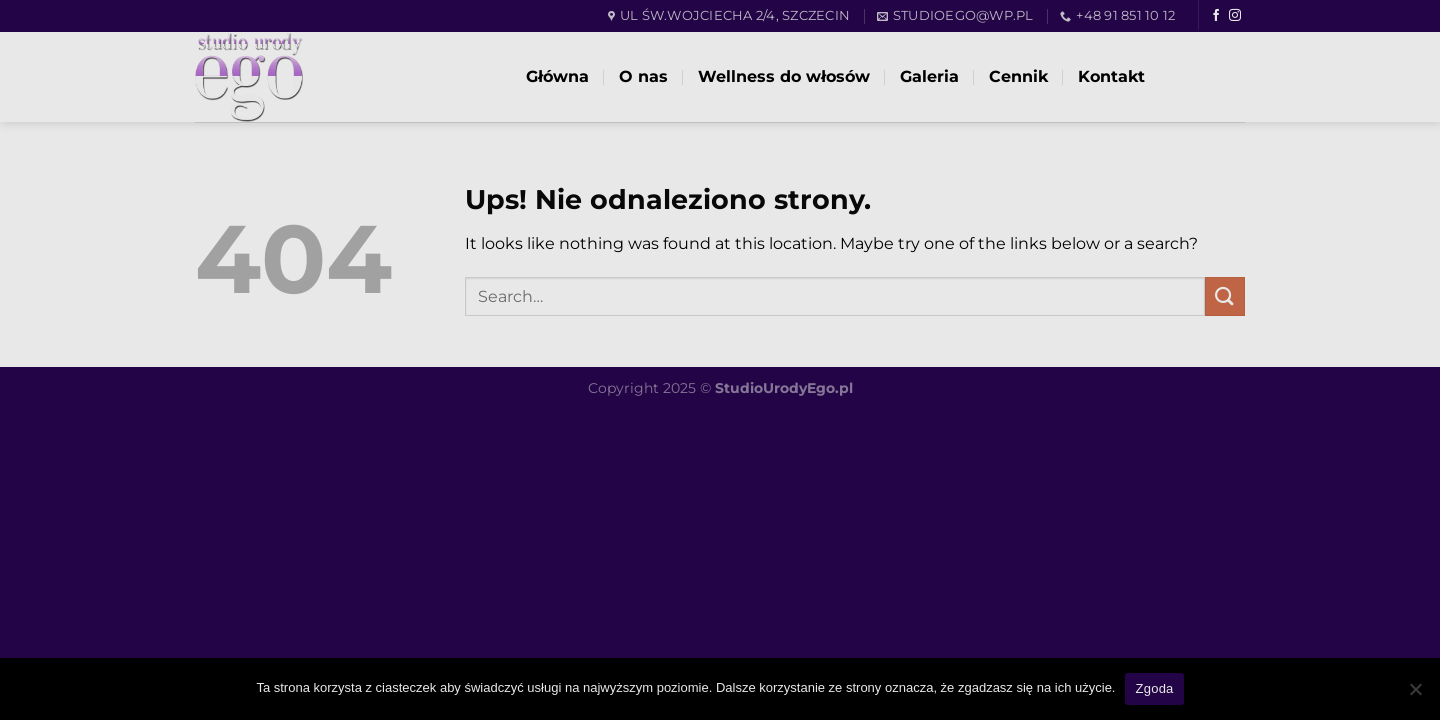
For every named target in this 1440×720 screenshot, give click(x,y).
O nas (643, 76)
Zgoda (1154, 688)
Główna (557, 76)
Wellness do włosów (784, 76)
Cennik (1018, 76)
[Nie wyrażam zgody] (1415, 695)
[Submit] (1225, 296)
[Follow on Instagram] (1235, 16)
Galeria (929, 76)
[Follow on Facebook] (1216, 16)
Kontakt (1111, 76)
